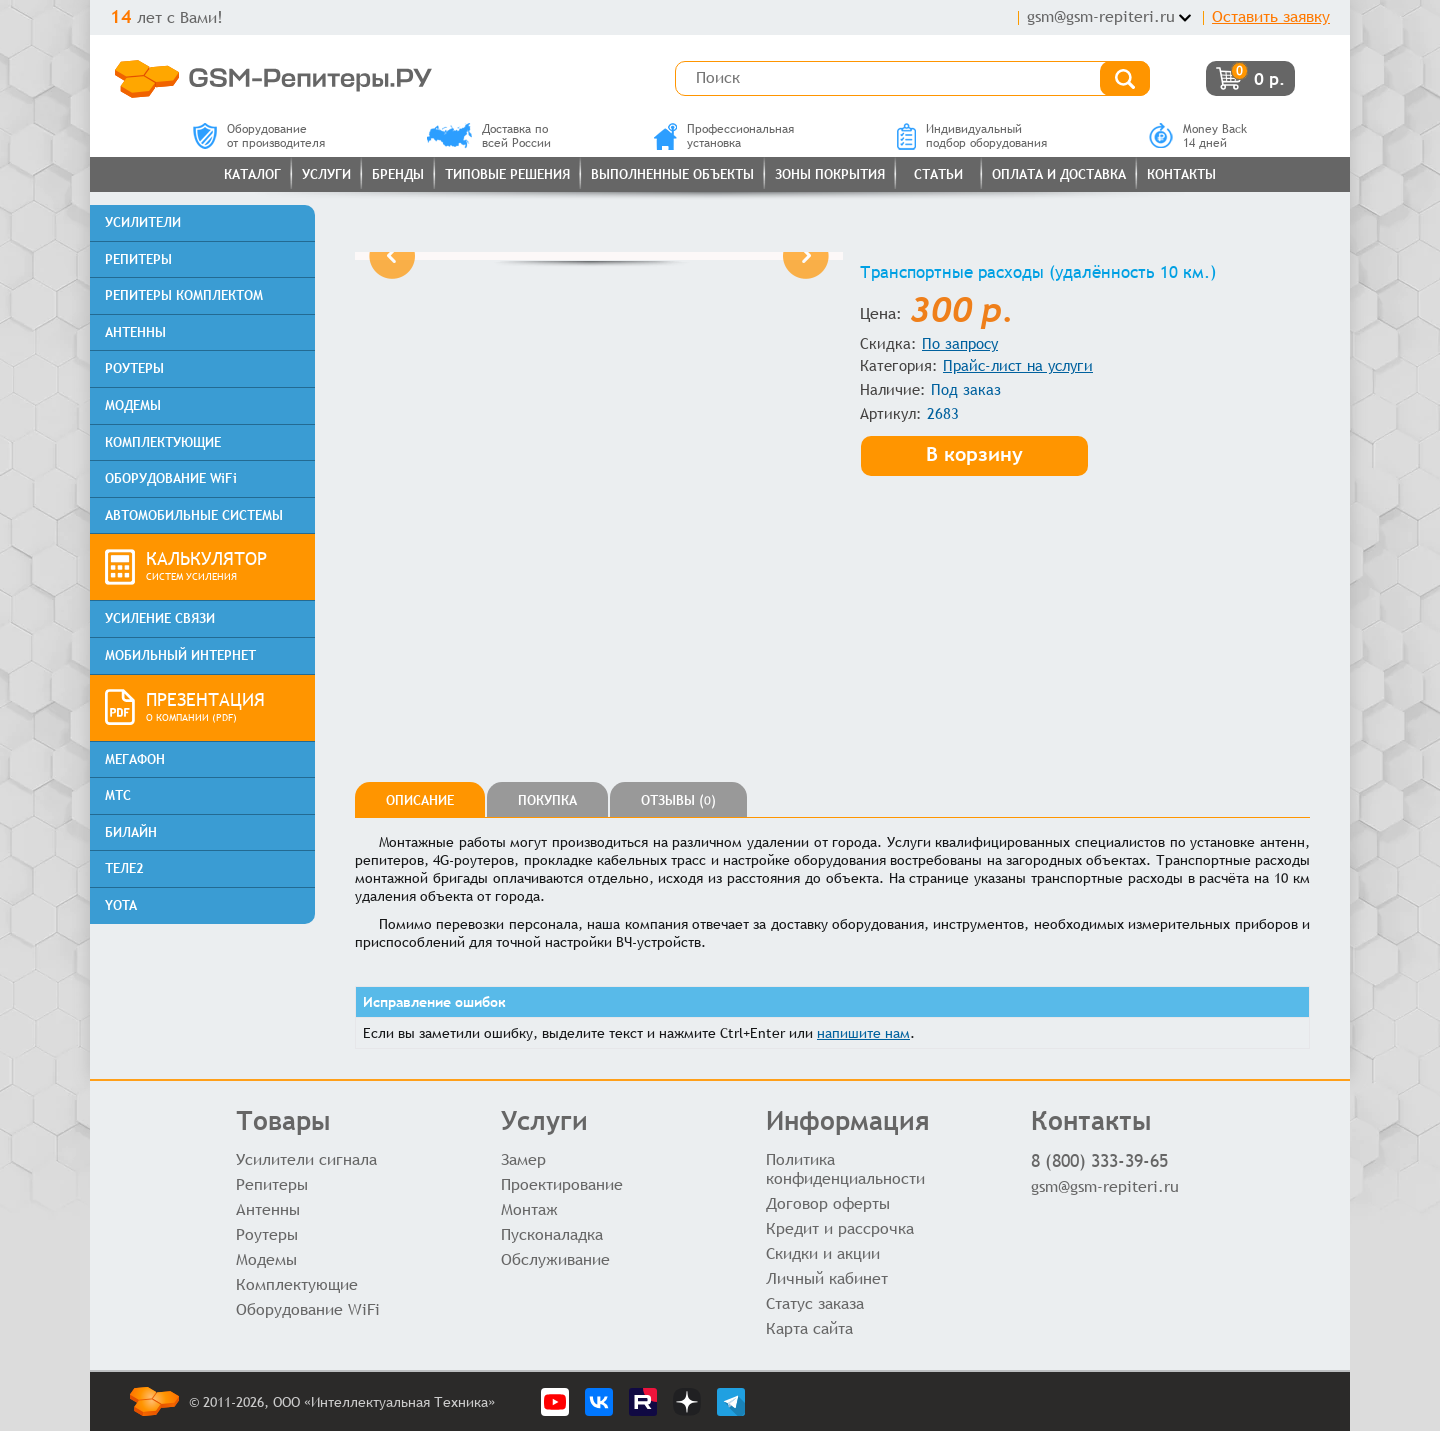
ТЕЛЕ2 (124, 868)
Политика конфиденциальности (845, 1169)
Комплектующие (297, 1284)
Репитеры (272, 1184)
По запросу (960, 343)
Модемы (266, 1259)
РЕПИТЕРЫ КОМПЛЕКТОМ (184, 295)
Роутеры (267, 1234)
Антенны (268, 1209)
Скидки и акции (823, 1253)
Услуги (326, 174)
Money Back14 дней (1198, 136)
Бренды (398, 174)
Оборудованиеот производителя (259, 136)
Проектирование (562, 1184)
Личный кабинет (827, 1278)
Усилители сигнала (306, 1159)
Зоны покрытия (830, 174)
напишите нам (863, 1033)
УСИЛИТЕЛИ (143, 222)
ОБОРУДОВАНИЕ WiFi (171, 478)
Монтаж (529, 1209)
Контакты (1181, 174)
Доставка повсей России (489, 136)
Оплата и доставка (1059, 174)
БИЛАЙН (131, 832)
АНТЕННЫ (135, 332)
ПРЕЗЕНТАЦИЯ (223, 708)
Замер (523, 1159)
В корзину (974, 453)
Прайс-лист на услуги (1018, 365)
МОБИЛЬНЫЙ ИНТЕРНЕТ (180, 655)
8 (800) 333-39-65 (1099, 1160)
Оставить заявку (1271, 16)
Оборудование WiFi (308, 1309)
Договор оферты (828, 1203)
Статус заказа (815, 1303)
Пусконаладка (552, 1234)
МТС (118, 795)
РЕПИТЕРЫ (138, 259)
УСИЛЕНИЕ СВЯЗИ (160, 618)
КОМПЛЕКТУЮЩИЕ (163, 442)
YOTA (121, 905)
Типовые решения (507, 174)
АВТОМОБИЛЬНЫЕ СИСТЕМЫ (194, 515)
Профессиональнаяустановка (724, 136)
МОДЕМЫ (133, 405)
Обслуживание (555, 1259)
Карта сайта (809, 1328)
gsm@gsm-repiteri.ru (1101, 16)
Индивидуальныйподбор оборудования (972, 136)
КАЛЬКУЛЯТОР (223, 567)
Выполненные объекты (672, 174)
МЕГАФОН (135, 759)
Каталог (252, 174)
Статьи (938, 174)
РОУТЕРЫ (134, 368)
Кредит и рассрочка (840, 1228)
